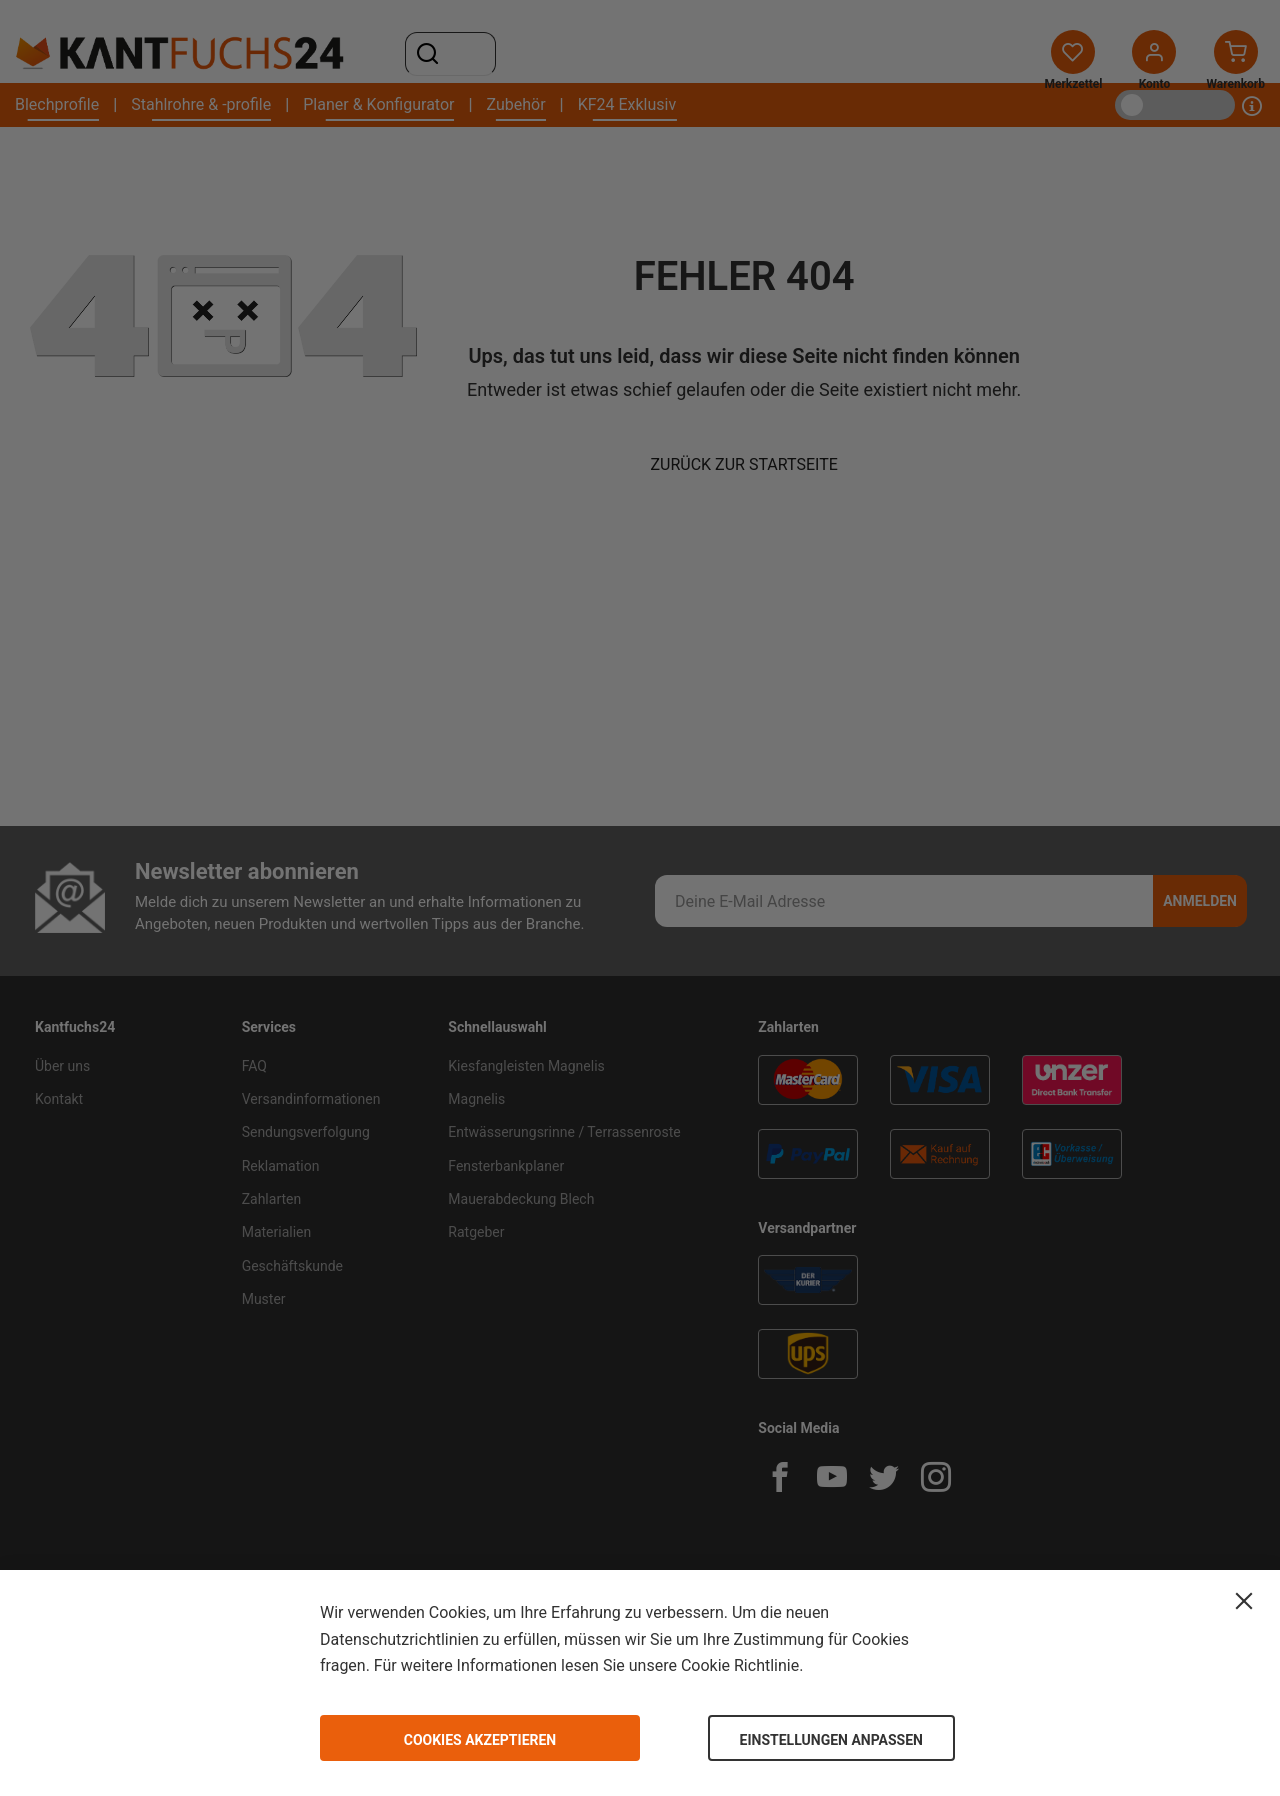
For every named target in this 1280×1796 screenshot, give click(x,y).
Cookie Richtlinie (740, 1665)
